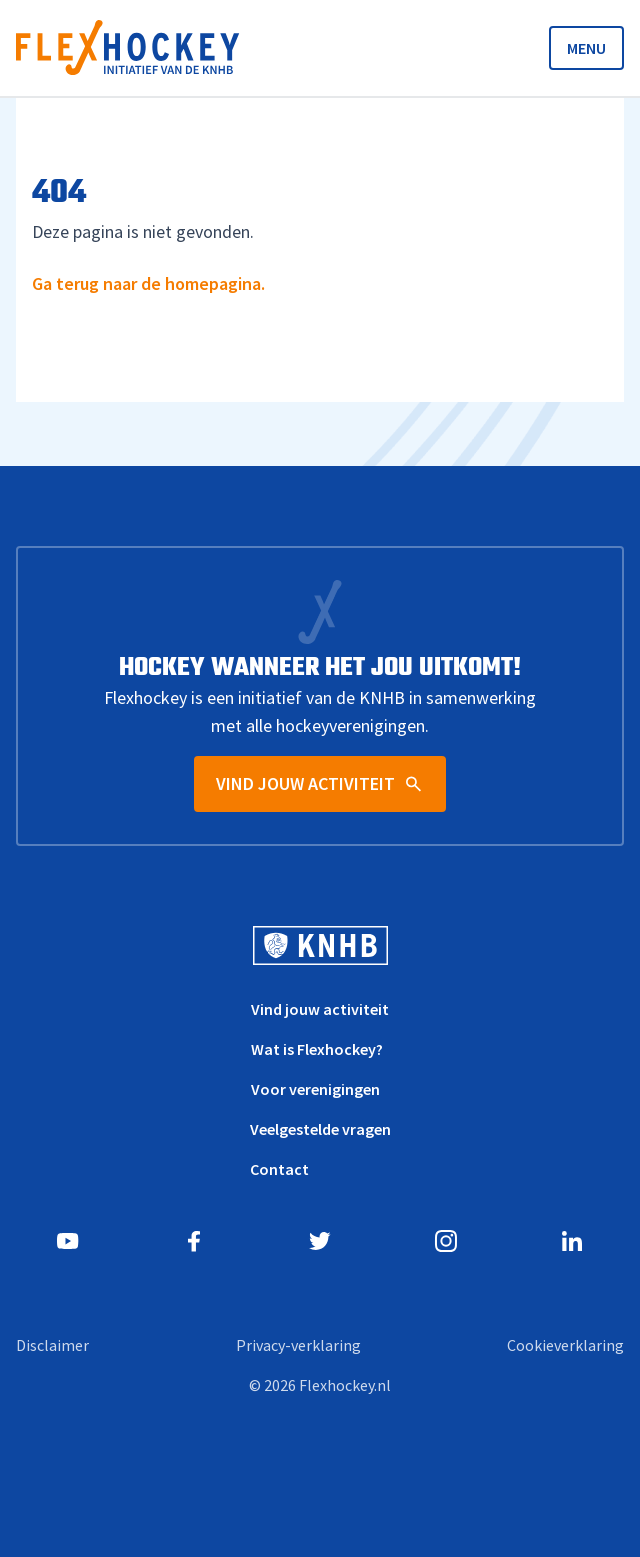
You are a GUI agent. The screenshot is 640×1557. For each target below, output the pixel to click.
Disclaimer (52, 1345)
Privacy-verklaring (298, 1345)
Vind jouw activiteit (320, 1009)
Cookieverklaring (565, 1345)
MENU (586, 48)
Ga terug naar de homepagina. (148, 283)
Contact (279, 1169)
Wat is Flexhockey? (317, 1049)
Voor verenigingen (315, 1089)
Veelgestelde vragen (320, 1129)
